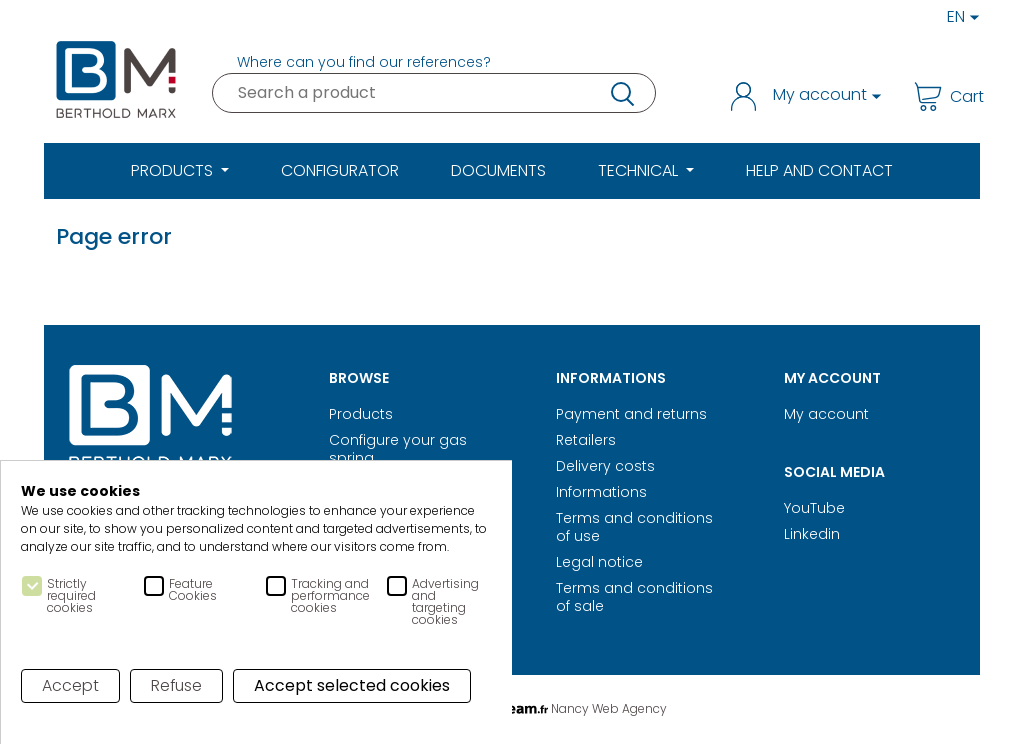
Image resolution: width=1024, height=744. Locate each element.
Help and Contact (819, 170)
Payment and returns (631, 414)
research (621, 93)
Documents (498, 170)
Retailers (586, 440)
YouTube (814, 508)
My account (826, 414)
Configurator (340, 170)
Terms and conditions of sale (634, 597)
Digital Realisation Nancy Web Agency (512, 708)
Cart (941, 96)
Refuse (177, 685)
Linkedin (812, 534)
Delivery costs (605, 466)
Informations (601, 492)
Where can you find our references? (364, 62)
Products (361, 414)
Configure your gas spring (398, 449)
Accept (70, 685)
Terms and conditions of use (634, 527)
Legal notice (599, 562)
